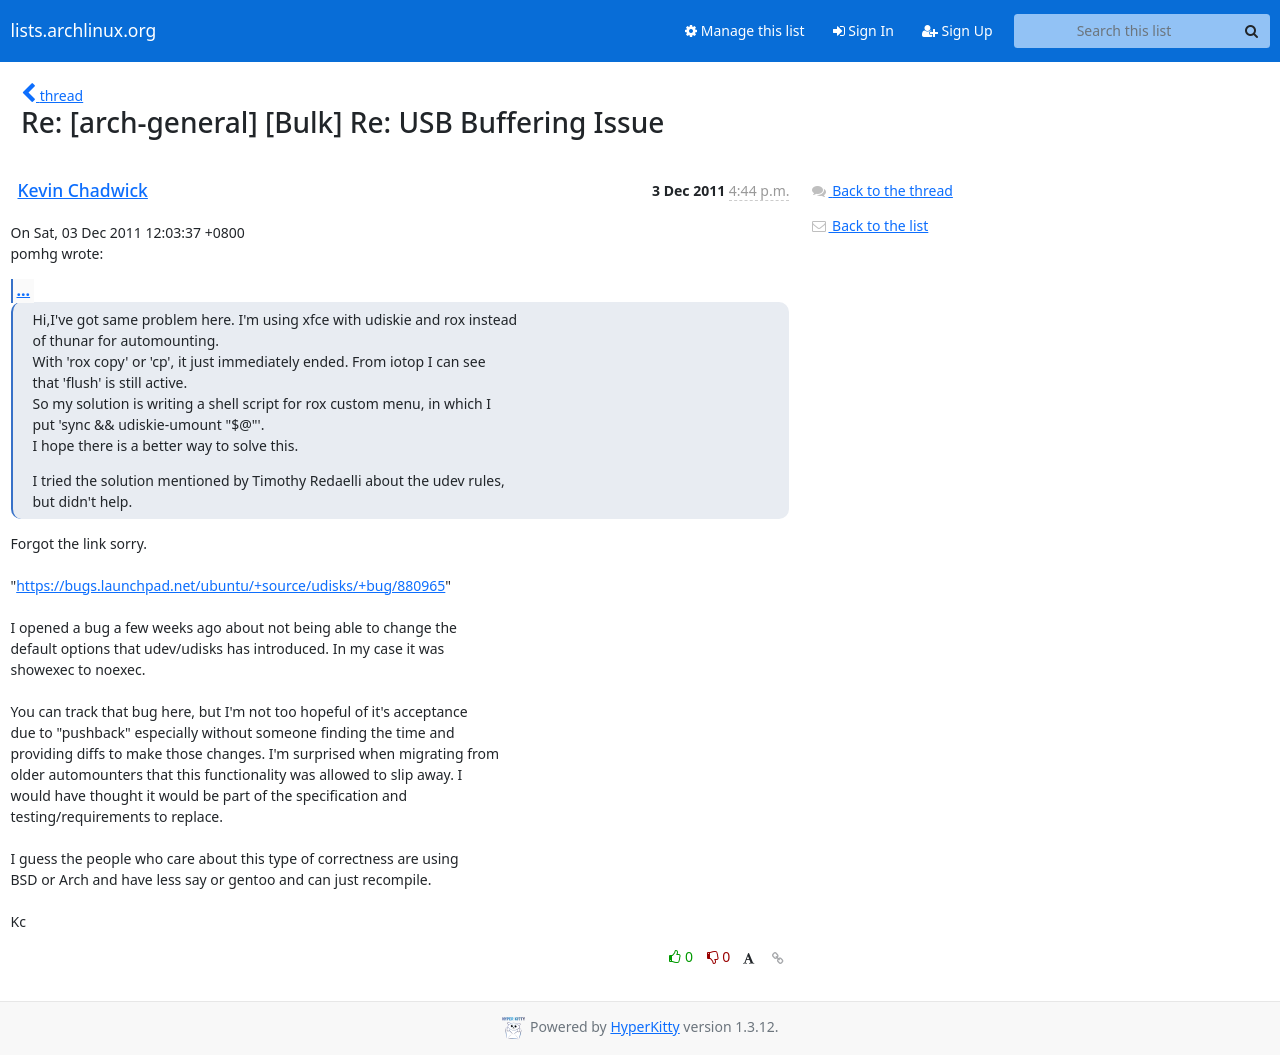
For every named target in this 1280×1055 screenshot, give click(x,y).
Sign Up (957, 30)
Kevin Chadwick (83, 190)
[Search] (1252, 31)
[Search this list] (1124, 31)
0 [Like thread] (682, 956)
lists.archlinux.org (84, 31)
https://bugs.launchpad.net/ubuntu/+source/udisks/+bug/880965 (230, 585)
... (24, 290)
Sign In (863, 30)
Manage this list (745, 30)
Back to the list (869, 225)
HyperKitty (644, 1026)
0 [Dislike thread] (719, 956)
